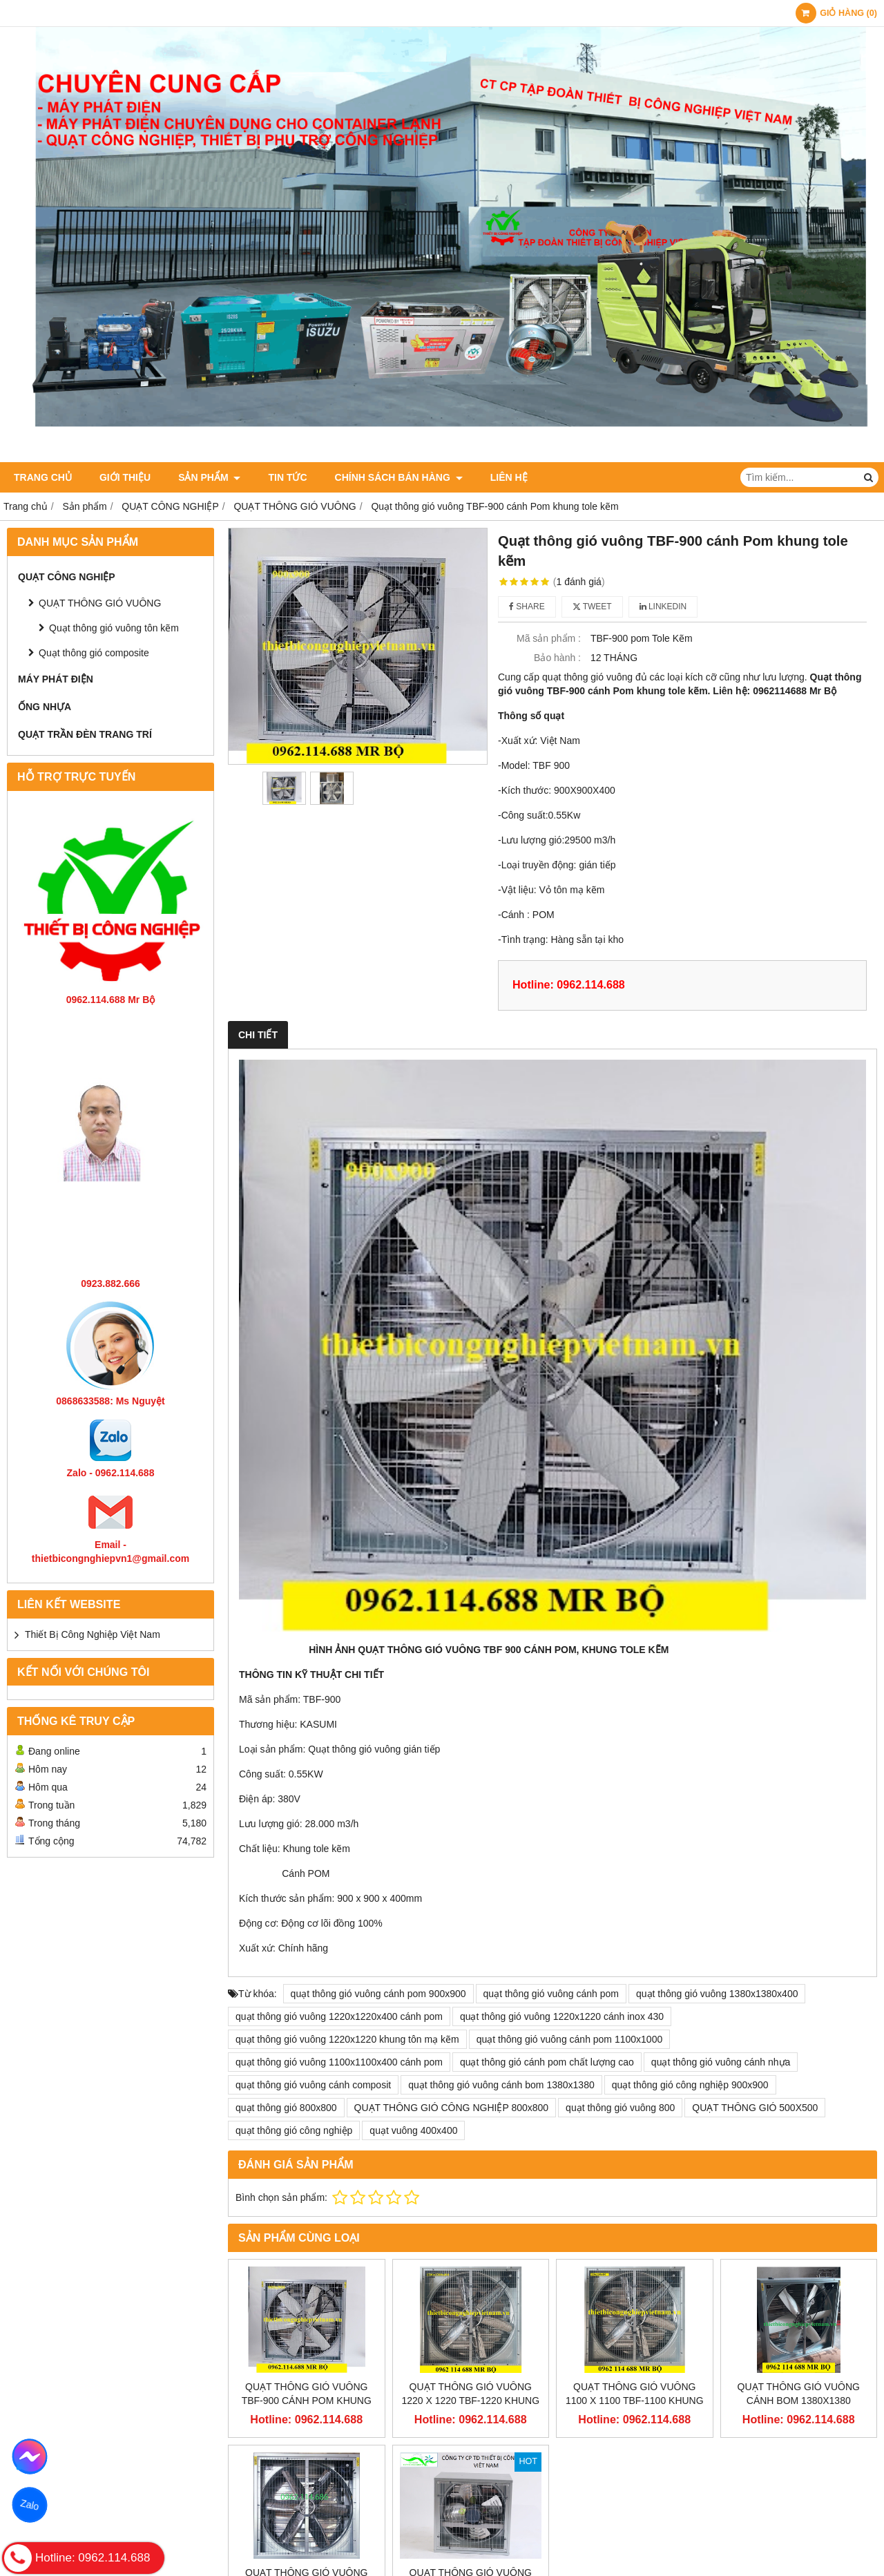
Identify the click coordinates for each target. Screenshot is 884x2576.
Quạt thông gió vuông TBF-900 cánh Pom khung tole (307, 2400)
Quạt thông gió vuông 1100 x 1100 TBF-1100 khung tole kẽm (635, 2400)
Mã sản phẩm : (549, 638)
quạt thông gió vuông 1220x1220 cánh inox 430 (562, 2016)
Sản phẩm (209, 477)
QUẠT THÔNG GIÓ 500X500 (755, 2107)
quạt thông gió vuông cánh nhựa (721, 2062)
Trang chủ (43, 477)
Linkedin (663, 606)
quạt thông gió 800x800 (286, 2107)
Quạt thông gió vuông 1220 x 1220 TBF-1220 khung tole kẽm (470, 2400)
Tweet (592, 606)
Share (527, 606)
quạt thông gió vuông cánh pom (551, 1993)
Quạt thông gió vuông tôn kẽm (114, 627)
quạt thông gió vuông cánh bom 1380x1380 (501, 2084)
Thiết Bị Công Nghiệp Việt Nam (92, 1634)
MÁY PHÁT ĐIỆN (55, 679)
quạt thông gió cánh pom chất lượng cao (547, 2062)
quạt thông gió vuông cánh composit (313, 2084)
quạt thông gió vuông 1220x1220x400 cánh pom (339, 2016)
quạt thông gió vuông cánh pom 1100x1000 (570, 2039)
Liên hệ (509, 477)
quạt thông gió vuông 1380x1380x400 (717, 1993)
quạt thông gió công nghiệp (294, 2130)
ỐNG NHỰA (44, 706)
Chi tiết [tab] (258, 1034)
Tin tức (287, 477)
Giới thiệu (125, 477)
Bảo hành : (557, 657)
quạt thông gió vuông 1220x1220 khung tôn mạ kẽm (347, 2039)
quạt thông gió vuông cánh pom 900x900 (378, 1993)
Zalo (29, 2504)
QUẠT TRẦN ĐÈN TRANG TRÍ (85, 734)
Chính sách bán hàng (399, 477)
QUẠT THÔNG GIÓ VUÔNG (100, 603)
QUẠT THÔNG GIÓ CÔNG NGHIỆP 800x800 (451, 2107)
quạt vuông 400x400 (413, 2130)
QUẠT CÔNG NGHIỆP (66, 576)
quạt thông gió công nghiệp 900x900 (690, 2084)
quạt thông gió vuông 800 (620, 2107)
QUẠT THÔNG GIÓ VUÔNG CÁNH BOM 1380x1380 (799, 2393)
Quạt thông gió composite (94, 652)
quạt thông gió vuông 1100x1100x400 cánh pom (339, 2062)
